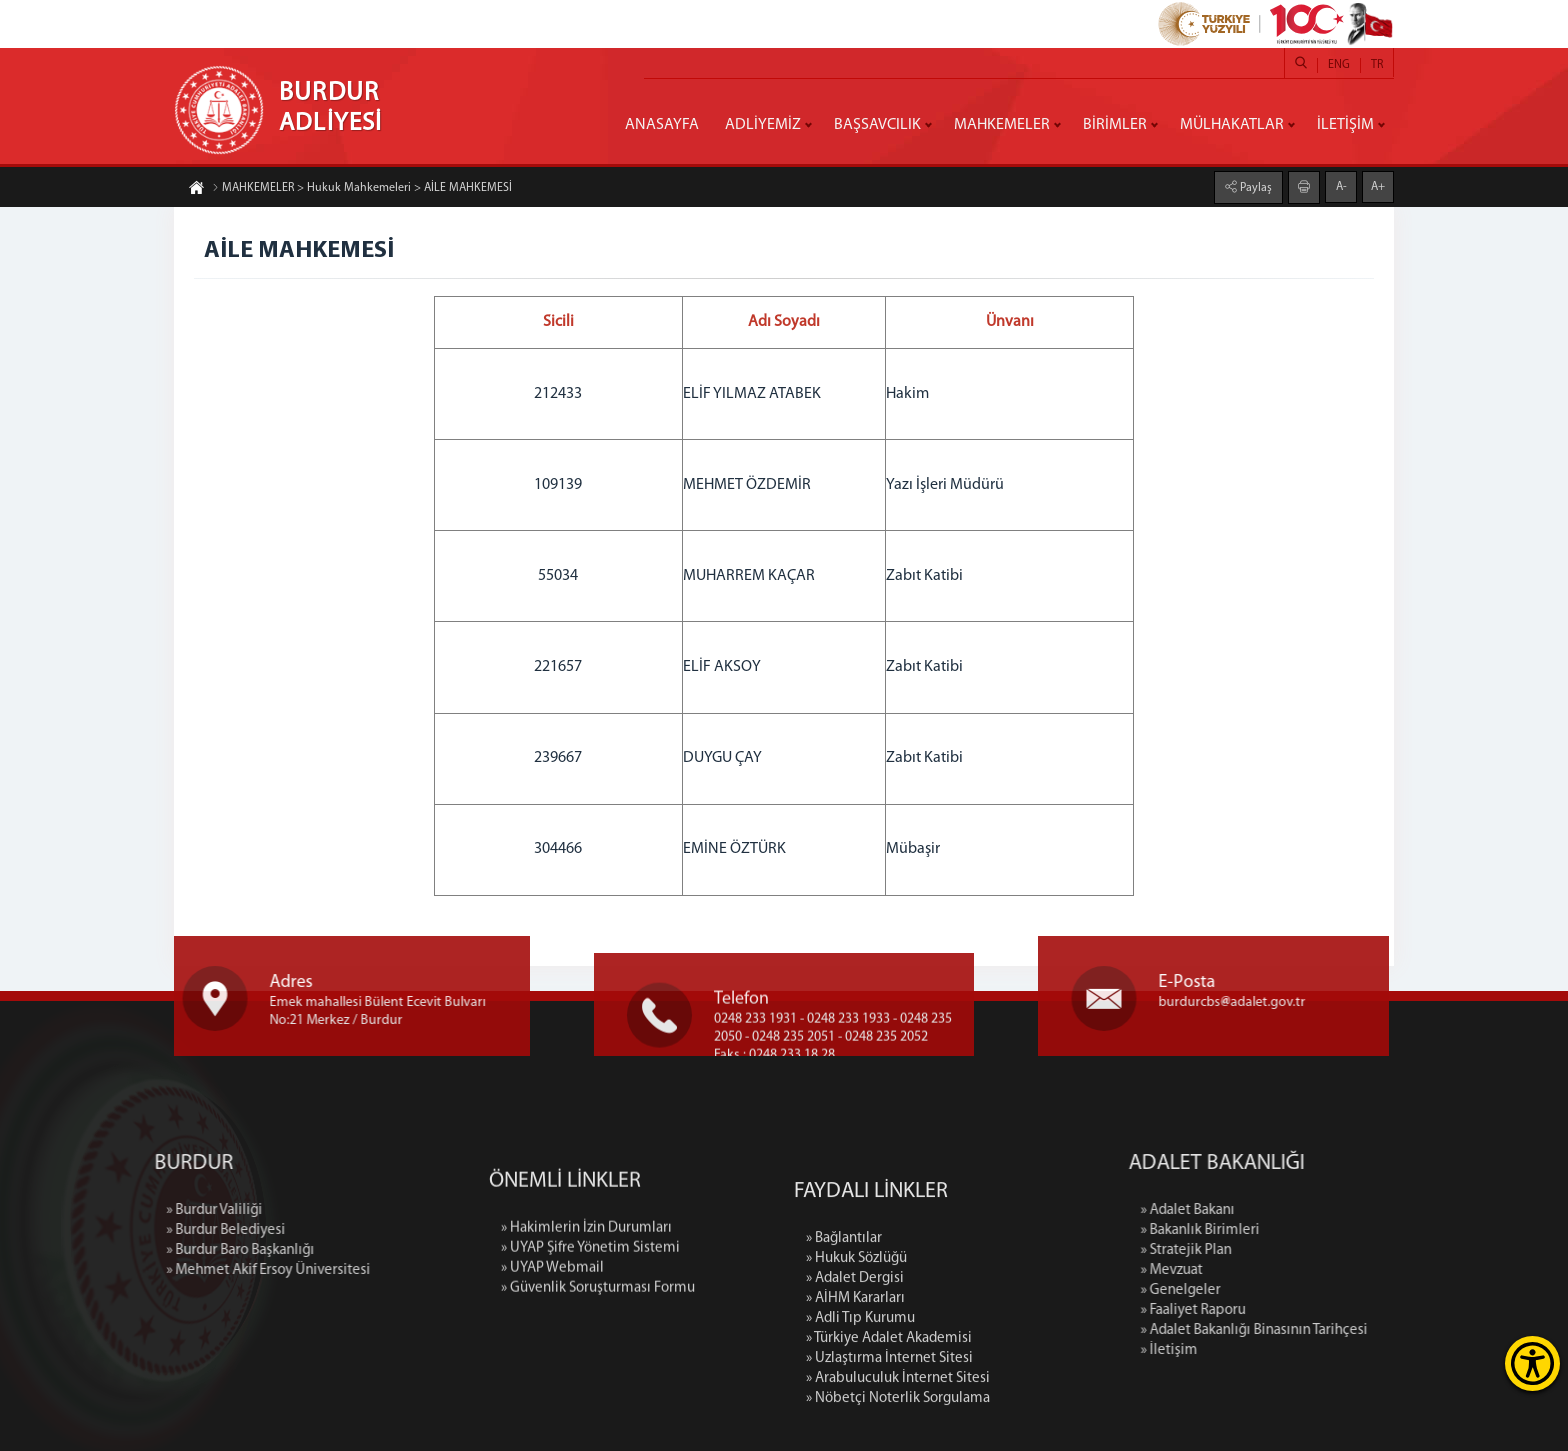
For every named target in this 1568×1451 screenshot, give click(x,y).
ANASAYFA (662, 125)
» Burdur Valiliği (96, 1210)
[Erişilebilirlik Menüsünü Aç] (1532, 1363)
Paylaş (1254, 187)
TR (1377, 65)
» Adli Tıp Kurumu (860, 1430)
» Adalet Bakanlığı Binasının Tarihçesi (1372, 1330)
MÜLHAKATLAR (1232, 125)
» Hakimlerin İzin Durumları (586, 1298)
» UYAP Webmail (552, 1338)
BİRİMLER (1115, 125)
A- (1341, 186)
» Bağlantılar (844, 1350)
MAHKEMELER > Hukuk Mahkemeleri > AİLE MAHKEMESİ (362, 189)
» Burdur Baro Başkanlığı (122, 1250)
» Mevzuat (1290, 1270)
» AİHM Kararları (855, 1410)
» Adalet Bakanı (1306, 1210)
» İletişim (1287, 1350)
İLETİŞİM (1345, 125)
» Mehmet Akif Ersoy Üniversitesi (150, 1270)
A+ (1378, 186)
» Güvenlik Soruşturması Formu (598, 1358)
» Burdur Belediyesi (107, 1230)
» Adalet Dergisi (855, 1390)
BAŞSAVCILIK (877, 125)
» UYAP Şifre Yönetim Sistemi (590, 1318)
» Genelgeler (1299, 1290)
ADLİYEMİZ (763, 125)
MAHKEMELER (1002, 125)
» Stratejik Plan (1304, 1250)
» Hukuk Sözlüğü (856, 1370)
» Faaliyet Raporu (1311, 1310)
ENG (1339, 65)
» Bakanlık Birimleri (1318, 1230)
